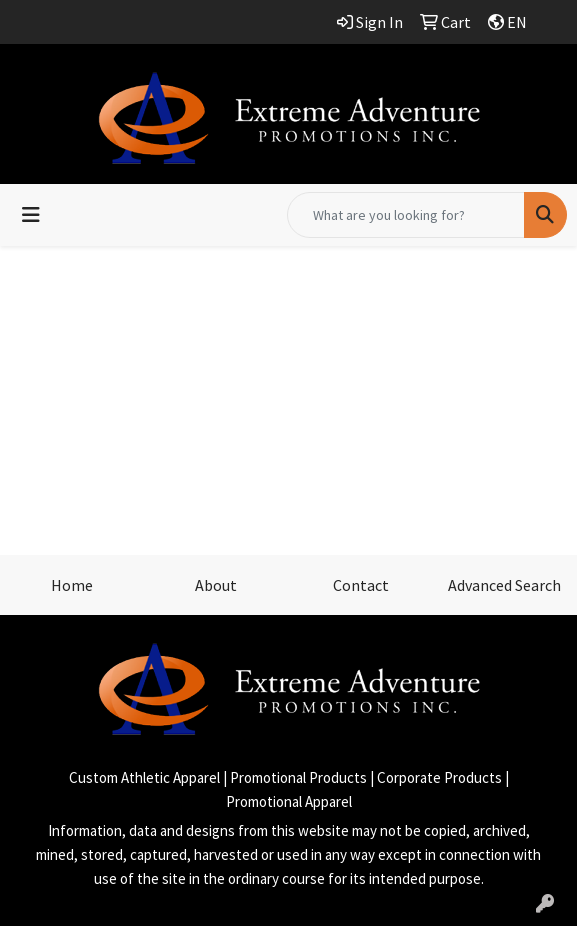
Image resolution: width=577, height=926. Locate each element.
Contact (361, 585)
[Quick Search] (406, 215)
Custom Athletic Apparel (144, 777)
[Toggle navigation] (31, 215)
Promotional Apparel (289, 801)
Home (72, 585)
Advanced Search (504, 585)
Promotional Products (298, 777)
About (216, 585)
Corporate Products (439, 777)
